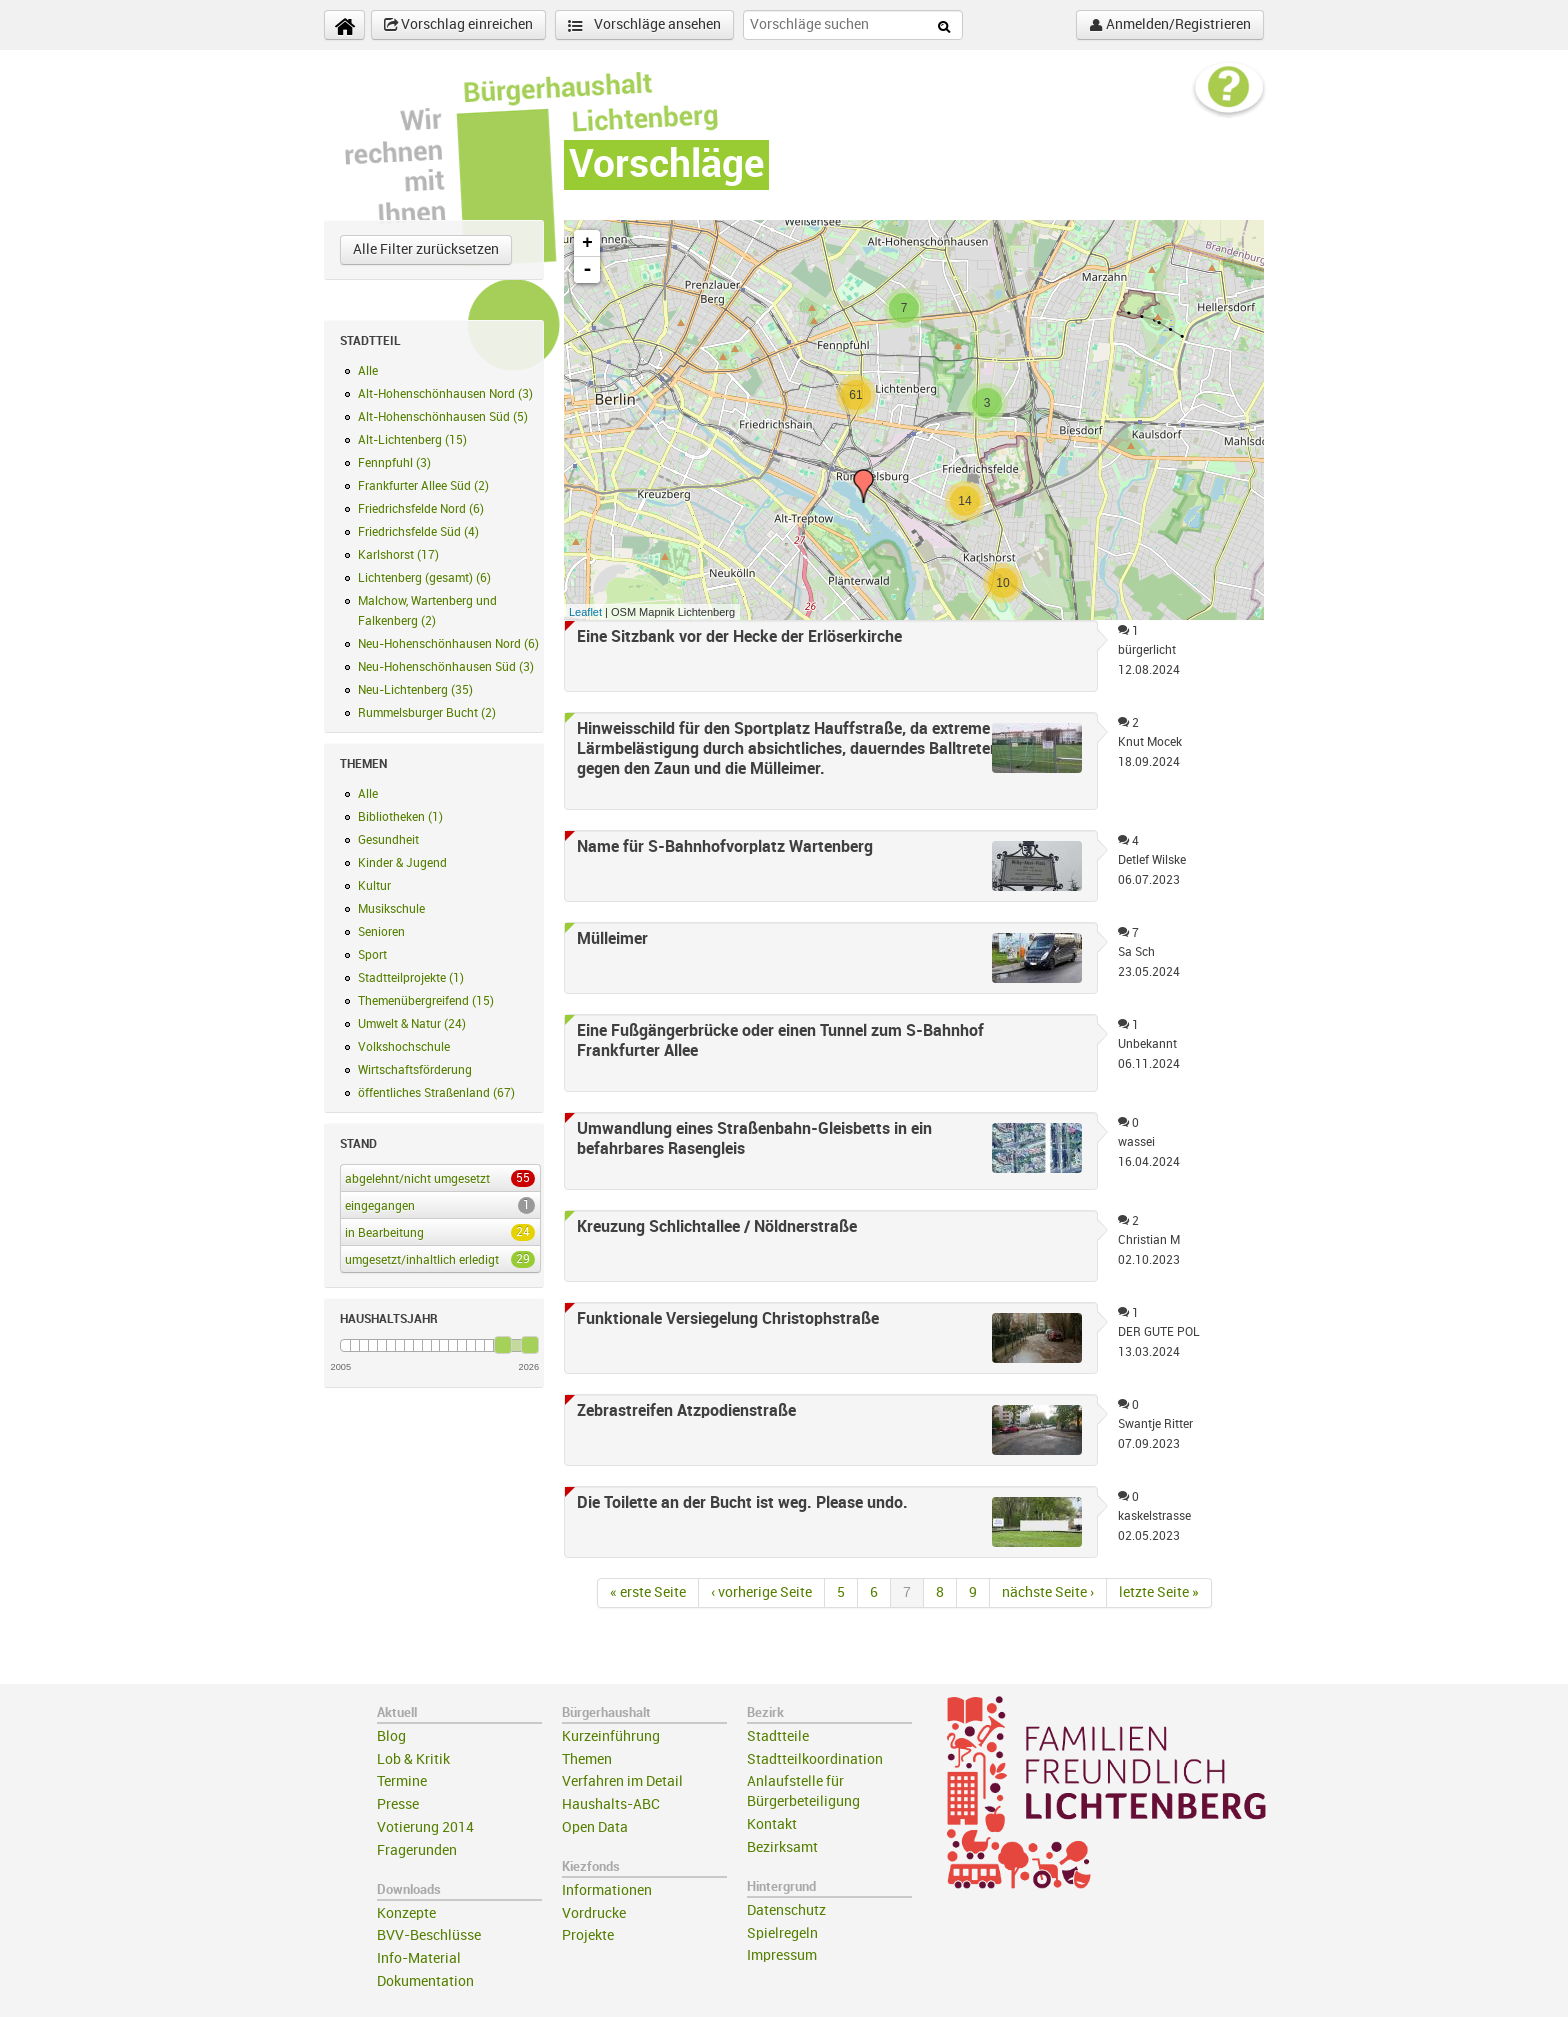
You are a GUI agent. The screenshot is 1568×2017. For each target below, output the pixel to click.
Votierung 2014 (425, 1827)
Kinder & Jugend (402, 863)
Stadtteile (778, 1736)
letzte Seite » (1159, 1592)
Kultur (374, 886)
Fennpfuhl (394, 463)
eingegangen (436, 1205)
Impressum (782, 1955)
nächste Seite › (1048, 1592)
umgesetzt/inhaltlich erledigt (436, 1259)
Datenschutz (786, 1910)
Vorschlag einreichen (458, 25)
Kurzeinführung (611, 1736)
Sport (372, 955)
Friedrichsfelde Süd (418, 532)
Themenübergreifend (426, 1001)
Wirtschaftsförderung (415, 1070)
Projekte (588, 1935)
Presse (398, 1804)
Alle (368, 371)
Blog (391, 1736)
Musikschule (391, 909)
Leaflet (585, 612)
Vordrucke (594, 1913)
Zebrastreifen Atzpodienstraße (686, 1411)
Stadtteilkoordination (815, 1759)
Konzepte (406, 1913)
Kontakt (772, 1824)
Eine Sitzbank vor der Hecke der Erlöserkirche (739, 637)
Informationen (607, 1890)
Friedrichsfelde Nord (421, 509)
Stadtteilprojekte (411, 978)
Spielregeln (782, 1933)
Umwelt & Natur (412, 1024)
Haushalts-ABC (611, 1804)
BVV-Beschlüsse (429, 1935)
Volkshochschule (404, 1047)
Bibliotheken (400, 817)
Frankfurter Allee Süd (423, 486)
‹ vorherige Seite (761, 1592)
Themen (587, 1759)
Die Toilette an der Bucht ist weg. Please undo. (742, 1503)
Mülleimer (612, 939)
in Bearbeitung (436, 1232)
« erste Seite (648, 1592)
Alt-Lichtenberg (412, 440)
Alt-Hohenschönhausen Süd (443, 417)
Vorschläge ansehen (644, 25)
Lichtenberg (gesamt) (424, 578)
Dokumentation (425, 1981)
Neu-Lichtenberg (415, 690)
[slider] (503, 1345)
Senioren (381, 932)
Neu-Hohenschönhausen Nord (448, 644)
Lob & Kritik (413, 1759)
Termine (402, 1781)
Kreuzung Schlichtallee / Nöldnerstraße (717, 1227)
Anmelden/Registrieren (1170, 25)
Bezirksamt (782, 1847)
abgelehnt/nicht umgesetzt (436, 1178)
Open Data (595, 1827)
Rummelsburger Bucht (427, 713)
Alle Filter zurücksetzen (426, 249)
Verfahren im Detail (622, 1781)
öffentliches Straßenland (436, 1093)
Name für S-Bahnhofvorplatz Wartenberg (725, 847)
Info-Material (419, 1958)
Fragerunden (417, 1850)
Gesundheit (388, 840)
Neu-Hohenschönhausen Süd (446, 667)
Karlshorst (398, 555)
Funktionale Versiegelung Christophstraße (728, 1319)
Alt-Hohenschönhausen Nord (445, 394)
